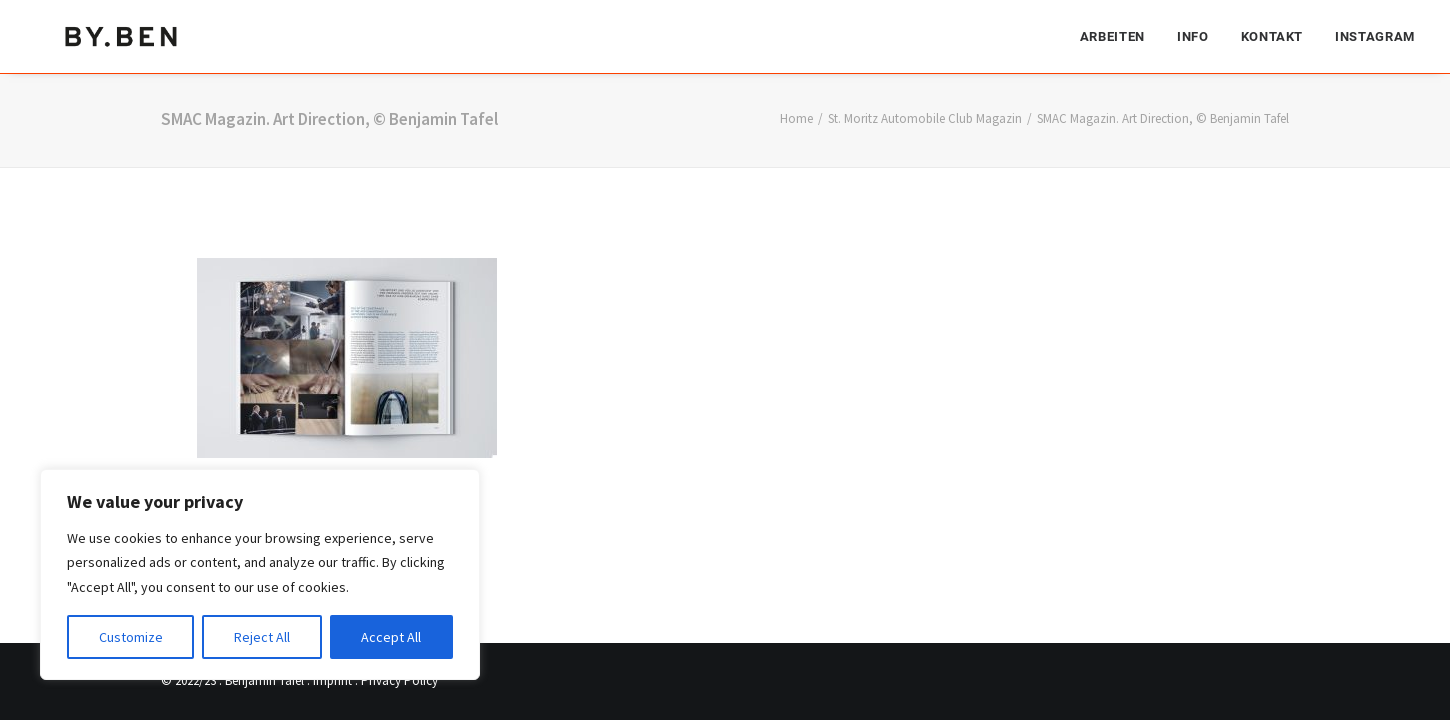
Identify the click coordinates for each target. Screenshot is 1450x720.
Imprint (332, 680)
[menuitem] (1119, 35)
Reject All (262, 637)
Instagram (1375, 35)
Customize (131, 637)
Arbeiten (1112, 35)
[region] (260, 575)
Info (1193, 35)
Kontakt (1272, 35)
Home (796, 118)
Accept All (391, 637)
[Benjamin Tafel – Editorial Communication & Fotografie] (123, 35)
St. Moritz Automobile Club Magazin (925, 118)
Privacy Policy (399, 680)
